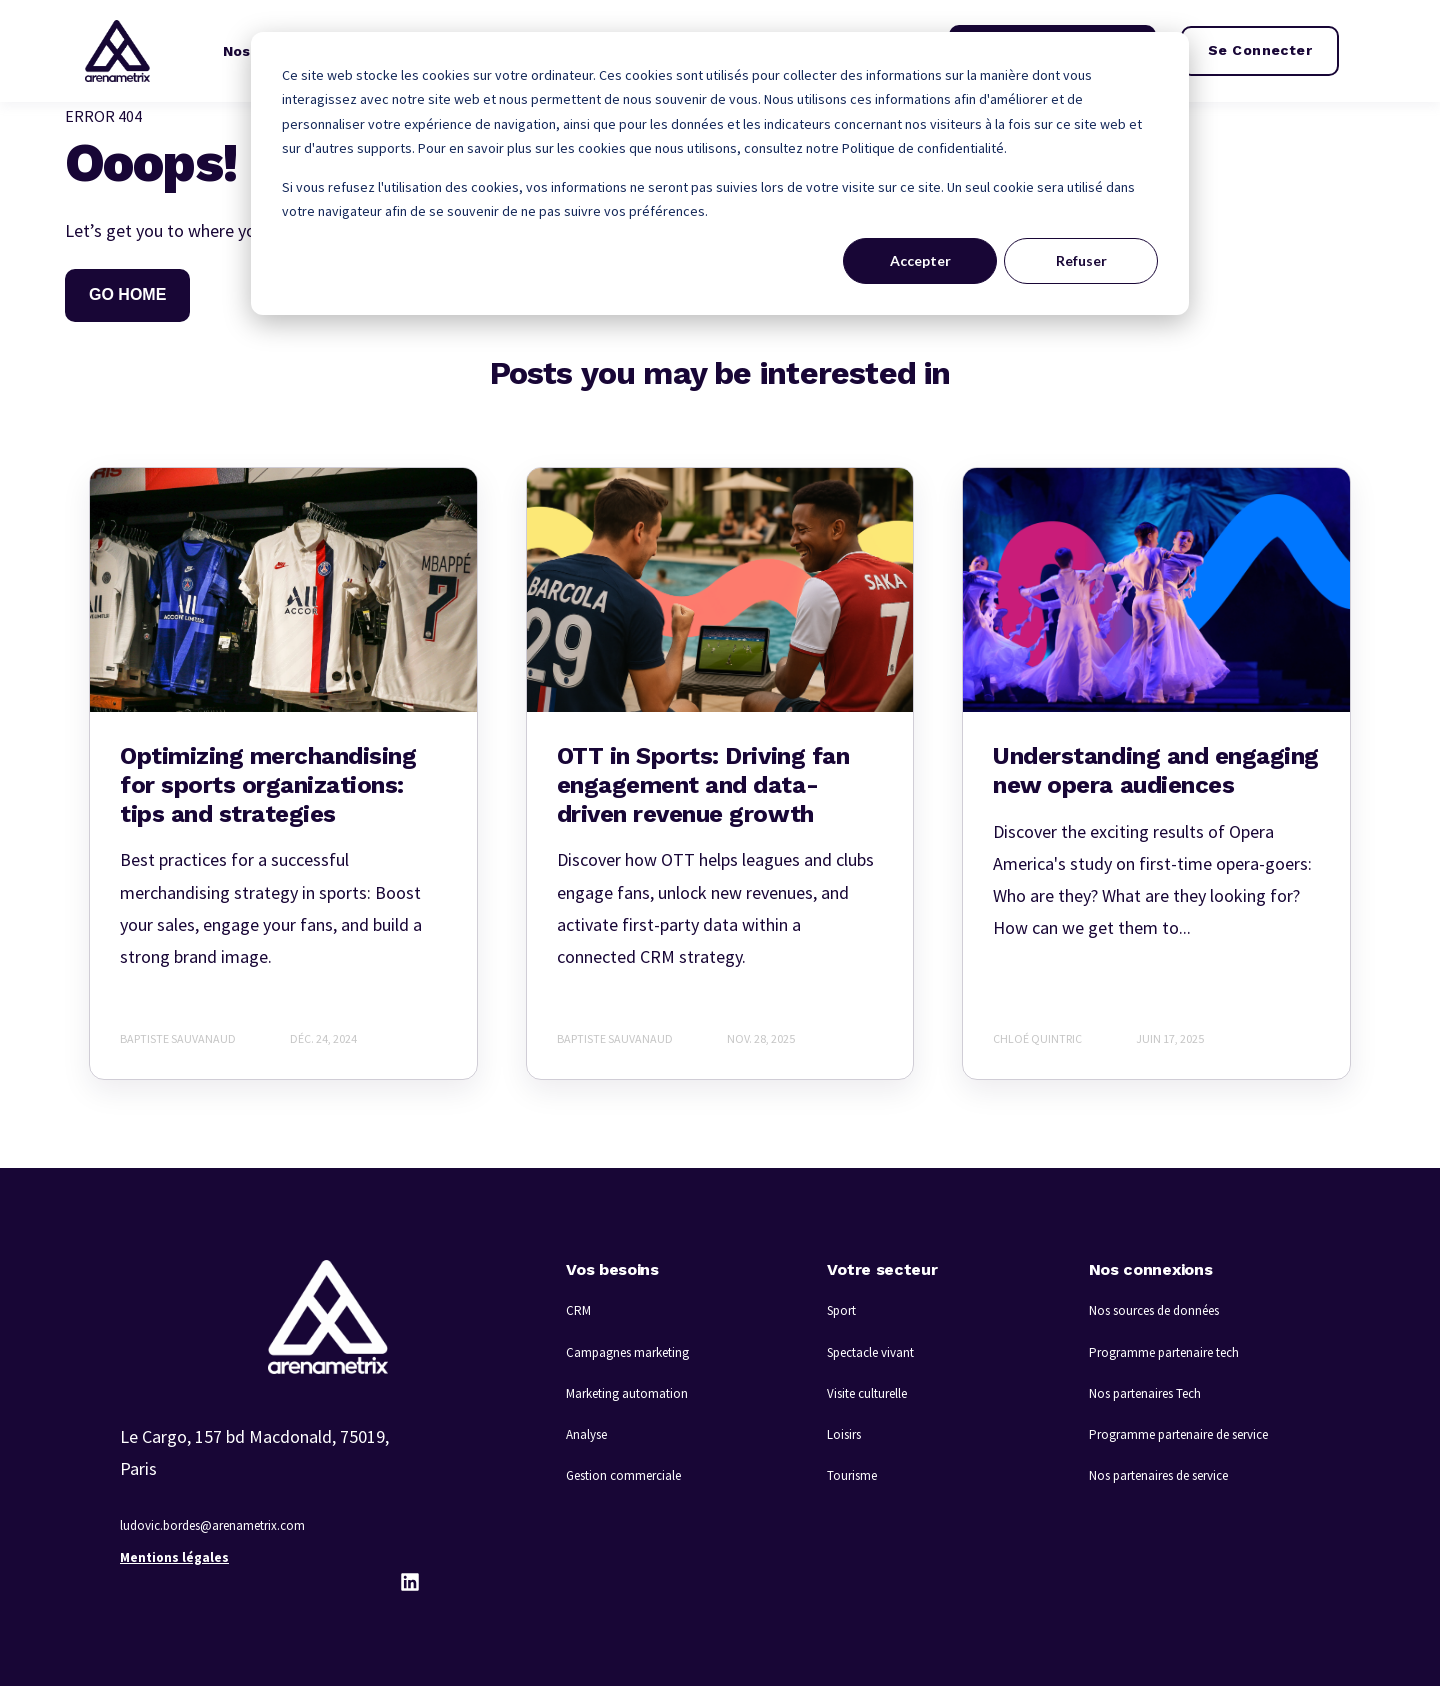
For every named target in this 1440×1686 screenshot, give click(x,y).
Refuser (1081, 260)
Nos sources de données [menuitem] (1154, 1310)
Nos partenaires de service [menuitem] (1158, 1475)
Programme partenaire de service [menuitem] (1178, 1434)
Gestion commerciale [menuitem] (623, 1475)
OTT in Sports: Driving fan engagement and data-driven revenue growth (703, 785)
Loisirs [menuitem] (844, 1434)
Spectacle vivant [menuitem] (870, 1352)
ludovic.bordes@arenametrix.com (212, 1525)
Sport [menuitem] (841, 1310)
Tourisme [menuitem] (852, 1475)
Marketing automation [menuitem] (627, 1393)
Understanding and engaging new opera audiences (1156, 770)
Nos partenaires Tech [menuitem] (1145, 1393)
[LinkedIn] (410, 1582)
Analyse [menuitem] (586, 1434)
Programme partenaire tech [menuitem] (1164, 1352)
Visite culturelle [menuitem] (867, 1393)
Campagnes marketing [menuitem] (627, 1352)
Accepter (920, 260)
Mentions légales (174, 1557)
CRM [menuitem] (578, 1310)
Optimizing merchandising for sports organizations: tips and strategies (268, 785)
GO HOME (127, 294)
